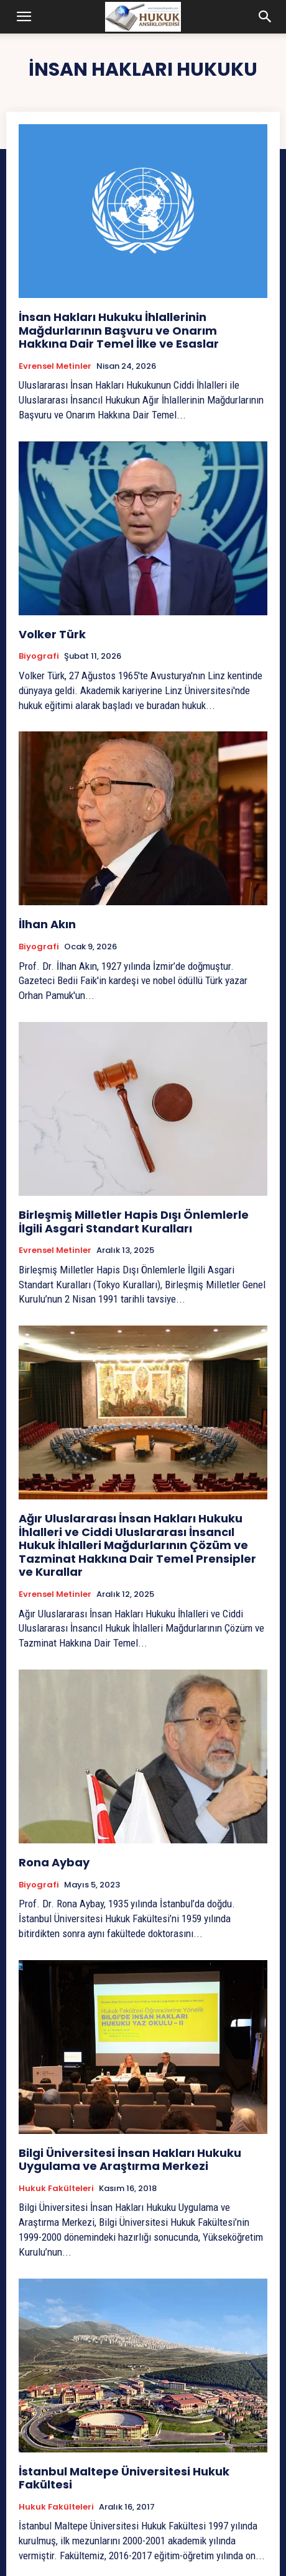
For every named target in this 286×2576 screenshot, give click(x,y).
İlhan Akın (47, 924)
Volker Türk (52, 634)
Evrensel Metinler (55, 366)
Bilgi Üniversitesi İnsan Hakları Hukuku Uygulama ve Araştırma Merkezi (130, 2159)
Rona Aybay (54, 1862)
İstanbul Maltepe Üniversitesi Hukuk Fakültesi (124, 2478)
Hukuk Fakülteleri (56, 2189)
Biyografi (39, 656)
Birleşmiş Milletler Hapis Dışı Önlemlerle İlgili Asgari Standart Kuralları (134, 1221)
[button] (24, 17)
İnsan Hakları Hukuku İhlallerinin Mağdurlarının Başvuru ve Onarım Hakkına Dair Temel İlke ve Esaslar (119, 330)
